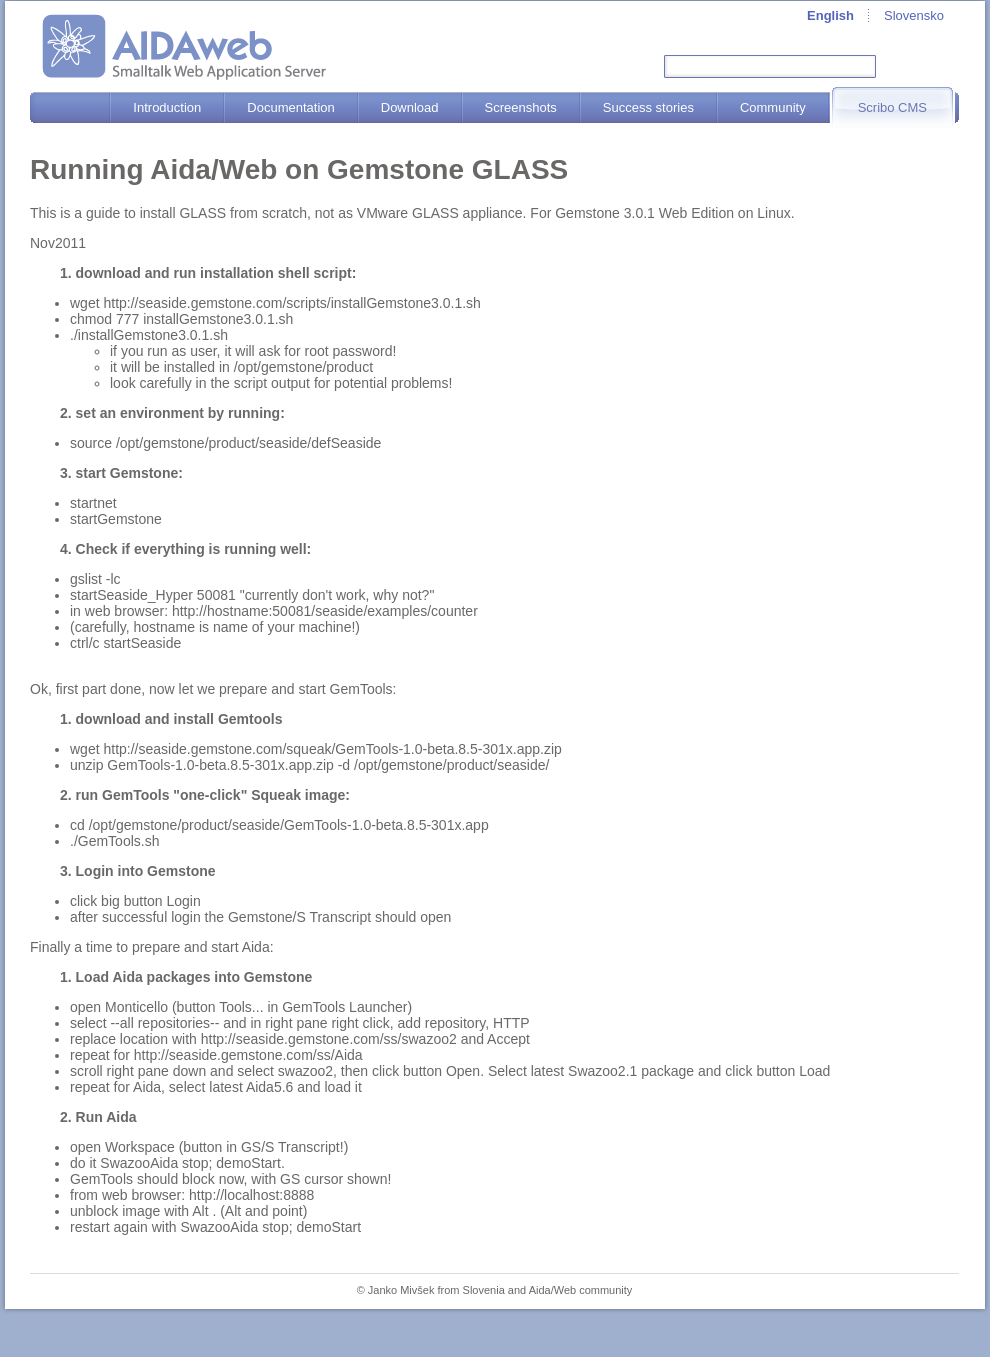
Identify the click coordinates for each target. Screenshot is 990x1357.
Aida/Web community (581, 1290)
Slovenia (484, 1290)
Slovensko (914, 15)
